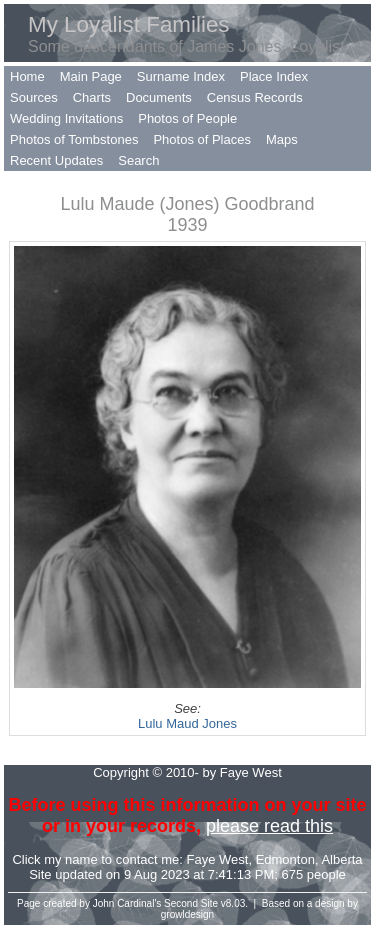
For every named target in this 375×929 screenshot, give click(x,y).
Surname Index (181, 76)
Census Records (255, 97)
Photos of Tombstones (74, 139)
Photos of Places (202, 139)
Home (27, 76)
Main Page (91, 76)
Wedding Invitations (66, 118)
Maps (282, 139)
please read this (269, 826)
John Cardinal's (127, 903)
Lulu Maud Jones (187, 723)
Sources (34, 97)
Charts (92, 97)
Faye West (218, 859)
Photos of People (187, 118)
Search (138, 160)
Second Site (191, 903)
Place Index (274, 76)
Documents (159, 97)
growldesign (187, 914)
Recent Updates (56, 160)
